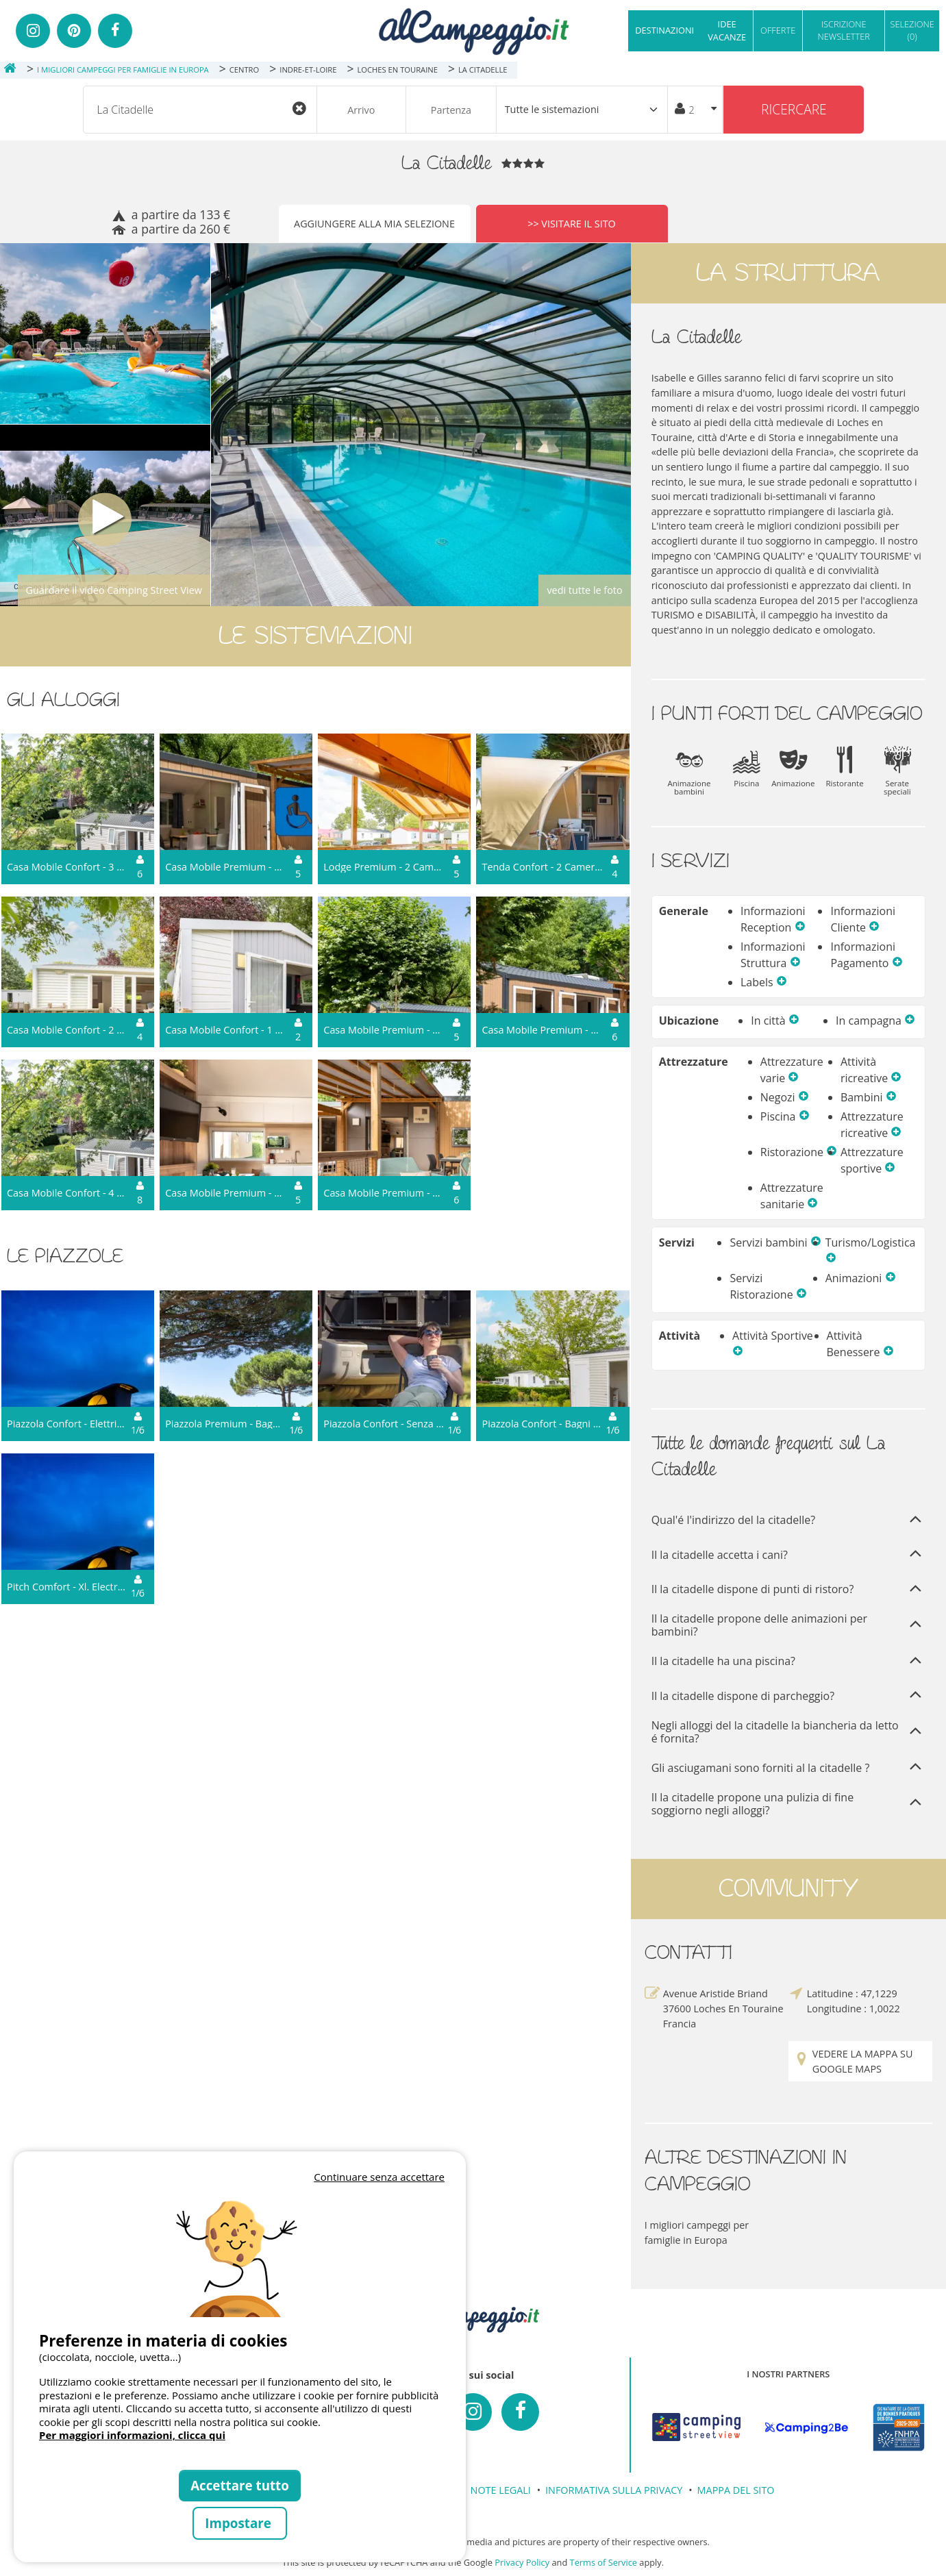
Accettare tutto (239, 2485)
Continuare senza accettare (379, 2177)
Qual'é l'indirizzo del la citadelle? (788, 1521)
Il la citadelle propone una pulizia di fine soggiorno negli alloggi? (788, 1804)
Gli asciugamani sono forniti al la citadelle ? (788, 1768)
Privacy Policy (522, 2562)
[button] (800, 927)
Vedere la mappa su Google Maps (853, 2061)
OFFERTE (777, 30)
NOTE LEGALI (501, 2490)
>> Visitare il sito (571, 223)
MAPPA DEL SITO (736, 2490)
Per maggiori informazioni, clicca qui (132, 2435)
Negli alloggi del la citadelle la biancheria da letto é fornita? (788, 1732)
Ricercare (794, 109)
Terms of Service (603, 2562)
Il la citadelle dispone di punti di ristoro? (788, 1590)
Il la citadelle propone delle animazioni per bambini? (788, 1625)
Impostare (239, 2522)
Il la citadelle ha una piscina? (788, 1662)
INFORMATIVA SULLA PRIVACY (613, 2490)
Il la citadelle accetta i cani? (788, 1555)
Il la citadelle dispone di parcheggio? (788, 1696)
